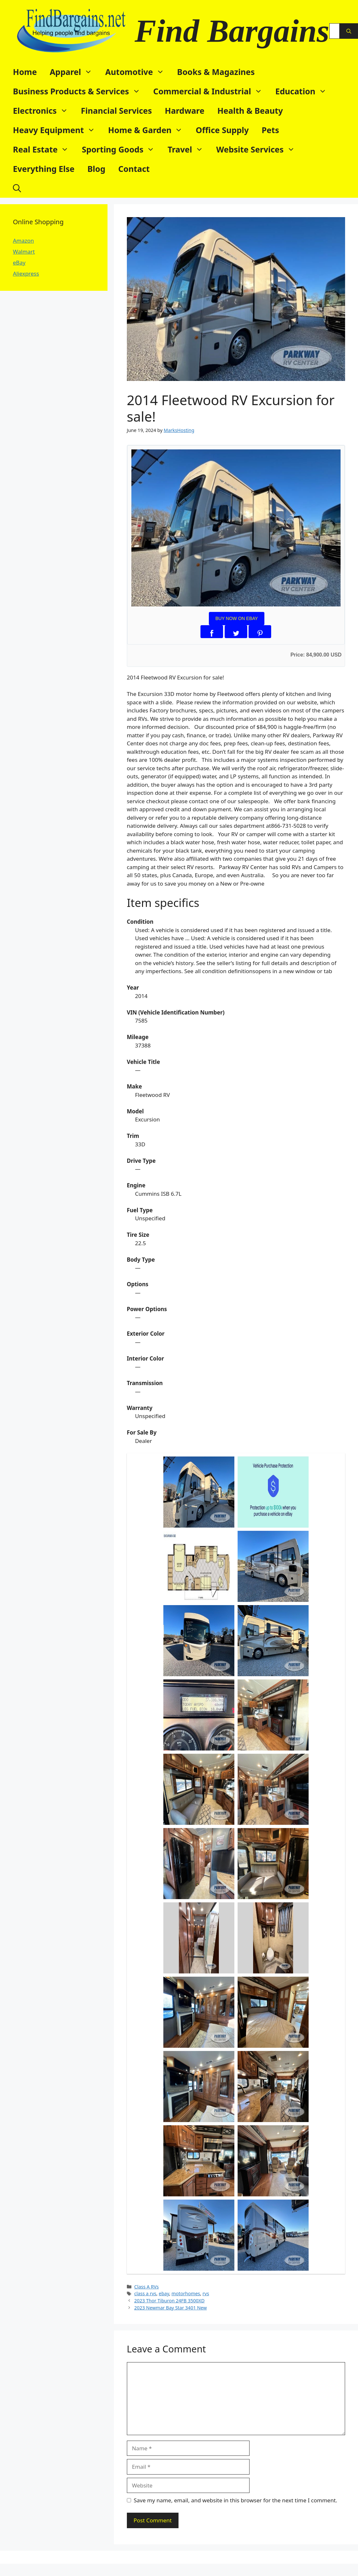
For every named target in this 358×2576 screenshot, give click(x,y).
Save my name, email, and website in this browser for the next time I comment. (235, 2500)
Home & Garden (148, 130)
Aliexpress (26, 273)
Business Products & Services (80, 91)
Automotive (138, 71)
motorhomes (185, 2293)
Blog (96, 168)
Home (25, 71)
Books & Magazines (216, 71)
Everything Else (44, 168)
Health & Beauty (250, 110)
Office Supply (222, 129)
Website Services (259, 149)
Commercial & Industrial (211, 91)
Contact (134, 168)
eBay (19, 262)
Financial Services (116, 110)
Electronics (44, 110)
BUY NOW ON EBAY (236, 618)
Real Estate (44, 149)
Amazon (23, 240)
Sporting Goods (121, 149)
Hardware (185, 110)
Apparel (74, 71)
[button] (16, 188)
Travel (189, 149)
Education (304, 91)
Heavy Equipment (57, 130)
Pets (270, 129)
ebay (164, 2293)
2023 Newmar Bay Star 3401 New (170, 2308)
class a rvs (145, 2293)
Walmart (24, 251)
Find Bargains (232, 31)
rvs (205, 2293)
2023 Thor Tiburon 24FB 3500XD (169, 2300)
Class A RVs (146, 2287)
